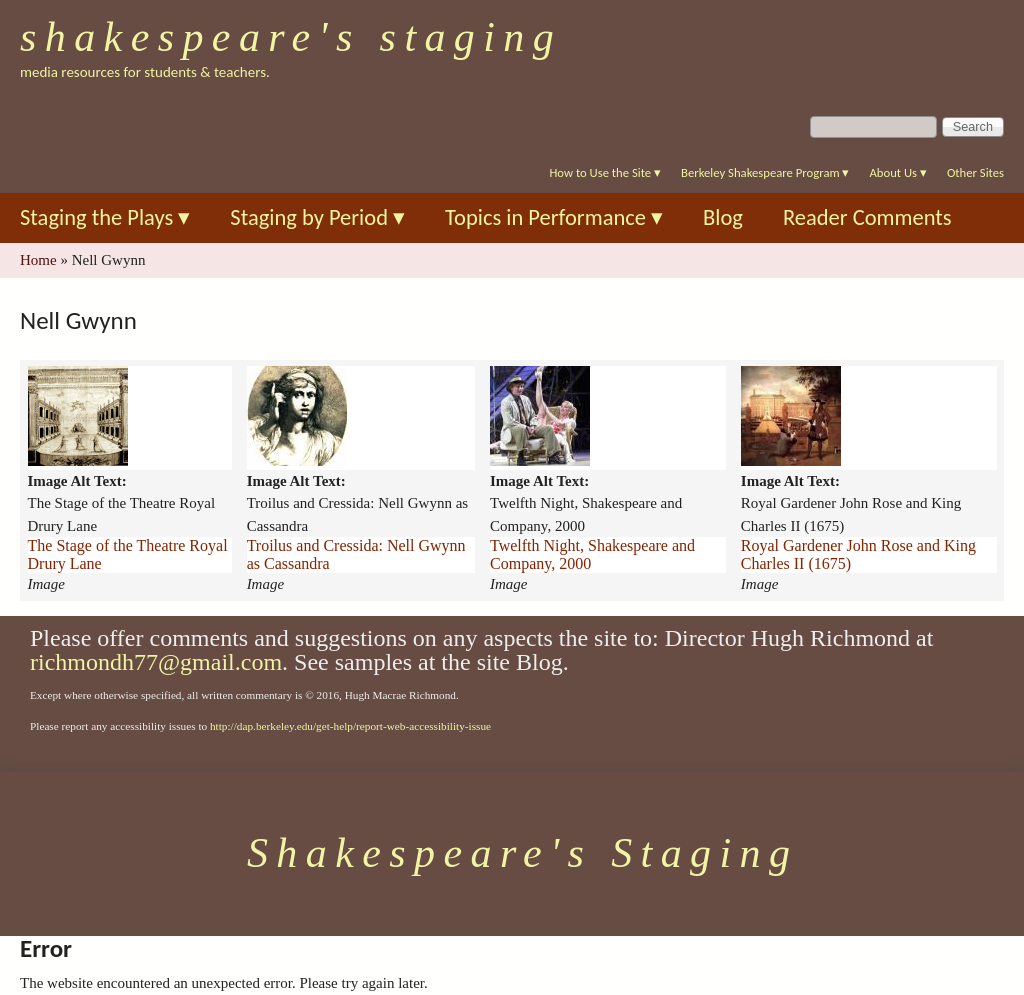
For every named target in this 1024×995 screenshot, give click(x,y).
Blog (723, 217)
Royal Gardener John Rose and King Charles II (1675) (858, 554)
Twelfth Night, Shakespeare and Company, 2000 (592, 554)
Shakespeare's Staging (291, 37)
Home (38, 260)
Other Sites (975, 172)
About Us (897, 172)
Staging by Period (317, 217)
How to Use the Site (605, 172)
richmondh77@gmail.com (156, 662)
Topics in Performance (554, 217)
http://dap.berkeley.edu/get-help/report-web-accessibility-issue (350, 726)
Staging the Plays (105, 217)
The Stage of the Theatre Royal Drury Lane (128, 554)
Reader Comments (867, 217)
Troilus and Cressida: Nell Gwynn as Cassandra (356, 554)
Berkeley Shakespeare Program (765, 172)
